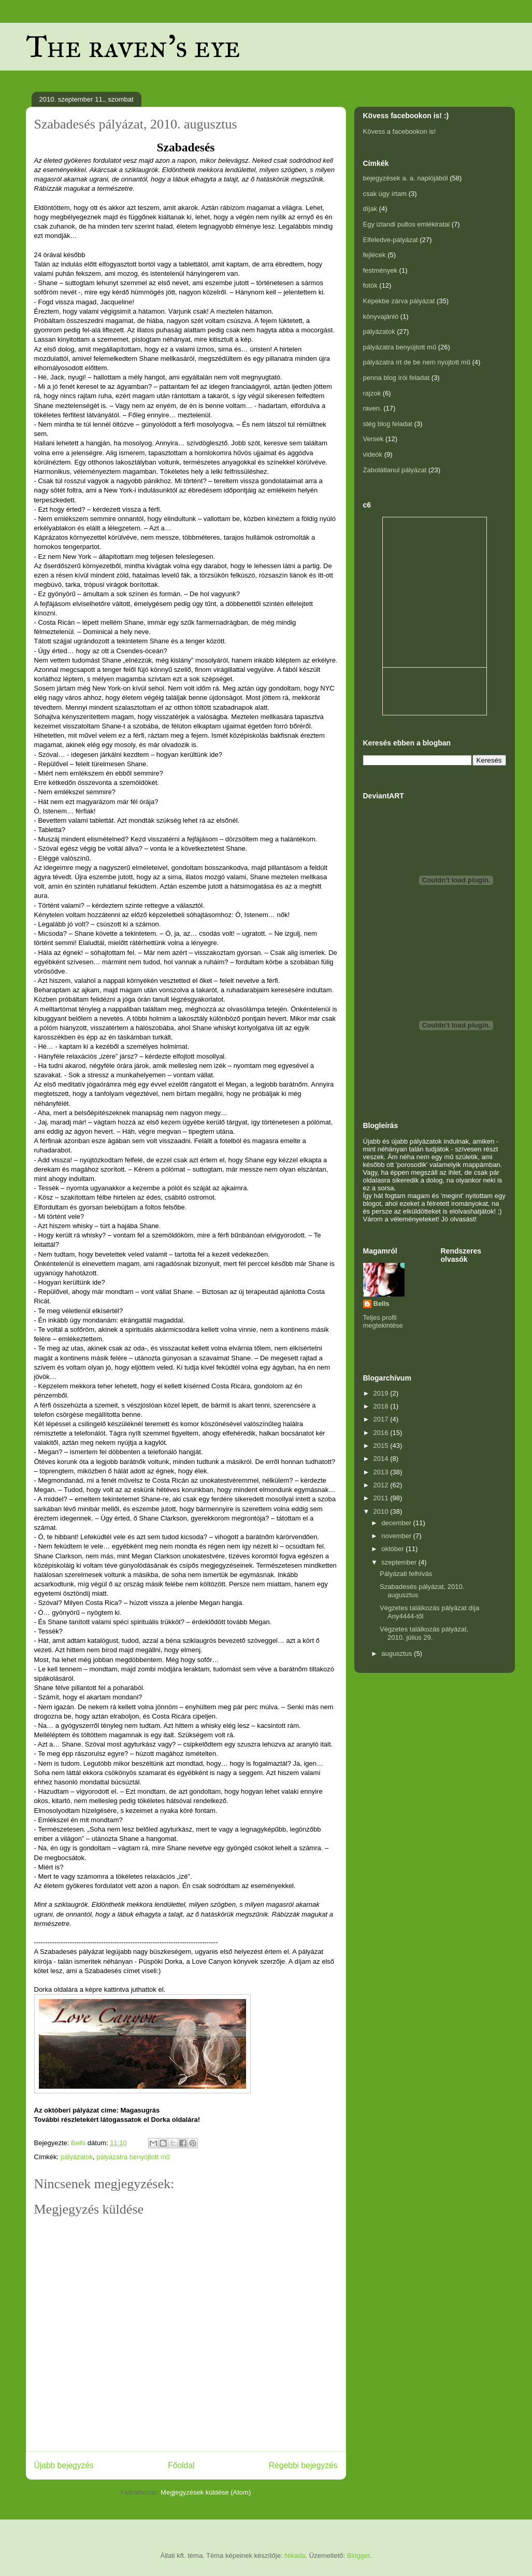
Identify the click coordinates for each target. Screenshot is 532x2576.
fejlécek (374, 255)
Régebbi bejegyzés (303, 2465)
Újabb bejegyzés (64, 2465)
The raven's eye (133, 46)
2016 (382, 1433)
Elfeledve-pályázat (390, 240)
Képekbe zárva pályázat (399, 301)
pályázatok (77, 2157)
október (393, 1549)
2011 (382, 1498)
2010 (382, 1511)
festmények (380, 270)
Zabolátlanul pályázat (395, 470)
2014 (382, 1458)
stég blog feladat (387, 424)
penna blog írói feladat (396, 378)
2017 (382, 1419)
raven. (372, 408)
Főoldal (181, 2465)
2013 (382, 1472)
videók (373, 454)
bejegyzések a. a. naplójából (405, 178)
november (397, 1536)
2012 (382, 1485)
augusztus (397, 1653)
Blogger (358, 2555)
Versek (373, 439)
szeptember (400, 1562)
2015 (382, 1445)
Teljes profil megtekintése (383, 1321)
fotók (370, 285)
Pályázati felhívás (406, 1574)
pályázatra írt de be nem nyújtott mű (416, 362)
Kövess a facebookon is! (399, 131)
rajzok (372, 393)
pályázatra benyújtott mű (133, 2157)
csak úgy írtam (385, 194)
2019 (382, 1393)
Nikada (294, 2555)
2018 (382, 1406)
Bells (381, 1303)
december (397, 1523)
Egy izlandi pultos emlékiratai (406, 224)
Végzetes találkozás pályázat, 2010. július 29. (424, 1633)
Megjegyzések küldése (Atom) (206, 2492)
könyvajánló (381, 316)
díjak (370, 209)
